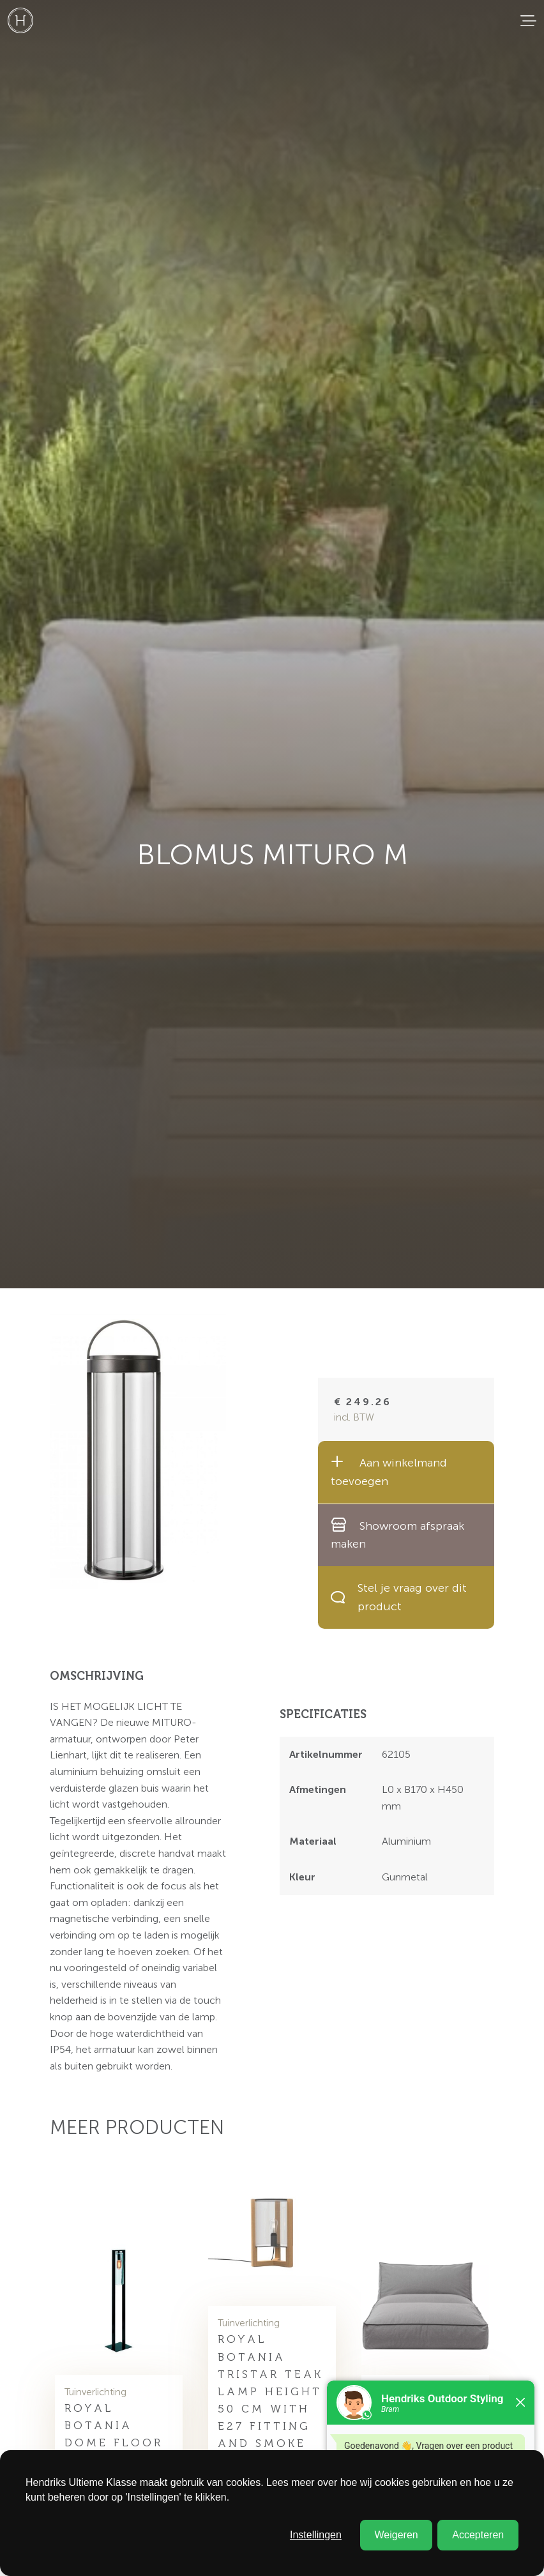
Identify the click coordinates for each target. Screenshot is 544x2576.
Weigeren (396, 2534)
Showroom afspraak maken (397, 1534)
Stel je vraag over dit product (399, 1597)
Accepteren (478, 2534)
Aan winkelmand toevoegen (389, 1471)
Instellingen (316, 2534)
